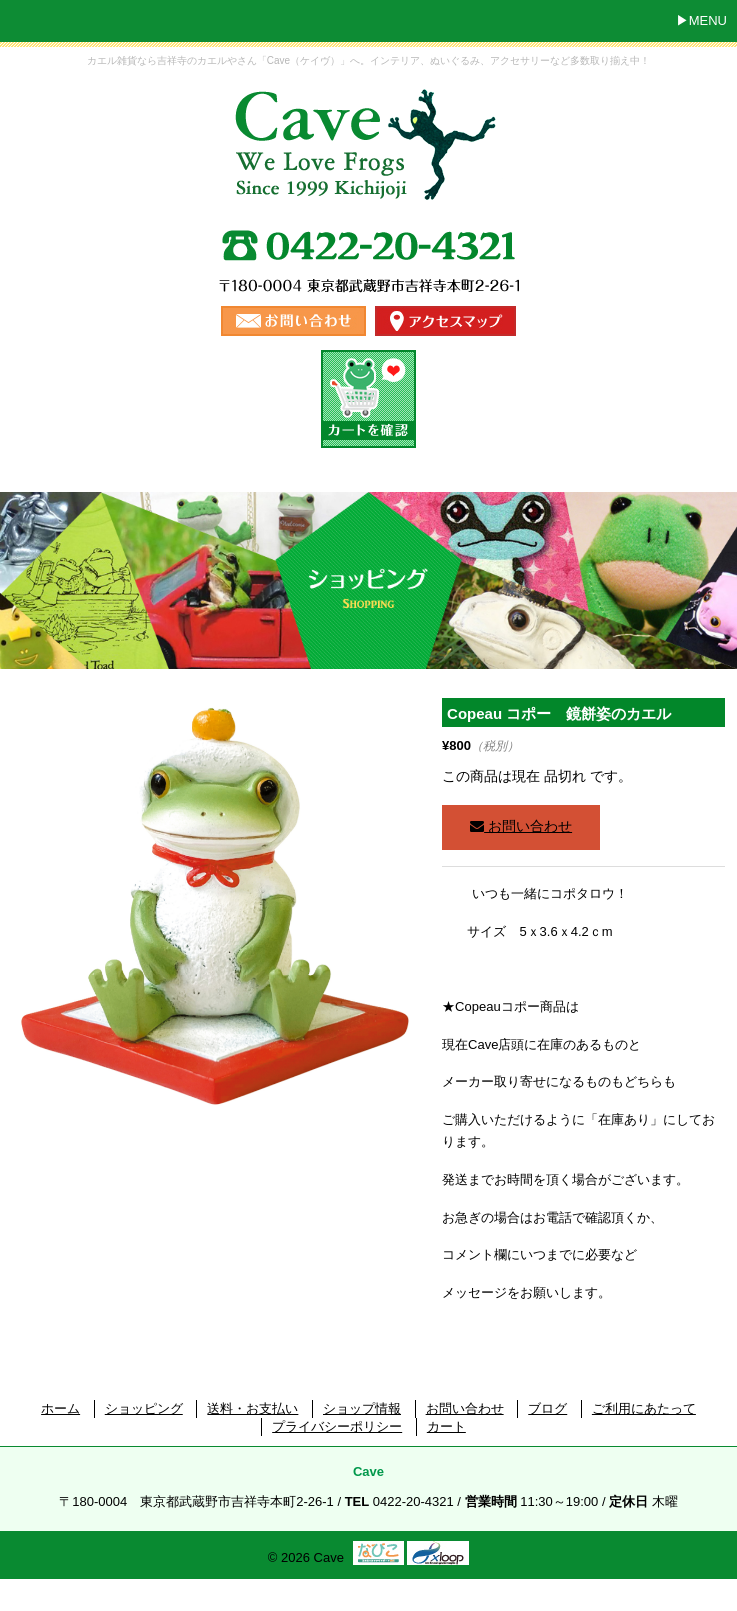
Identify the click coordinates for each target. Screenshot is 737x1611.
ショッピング (144, 1408)
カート (446, 1426)
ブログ (547, 1408)
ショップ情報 (362, 1408)
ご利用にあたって (644, 1408)
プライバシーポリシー (337, 1426)
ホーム (60, 1408)
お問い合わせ (521, 826)
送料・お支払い (252, 1408)
